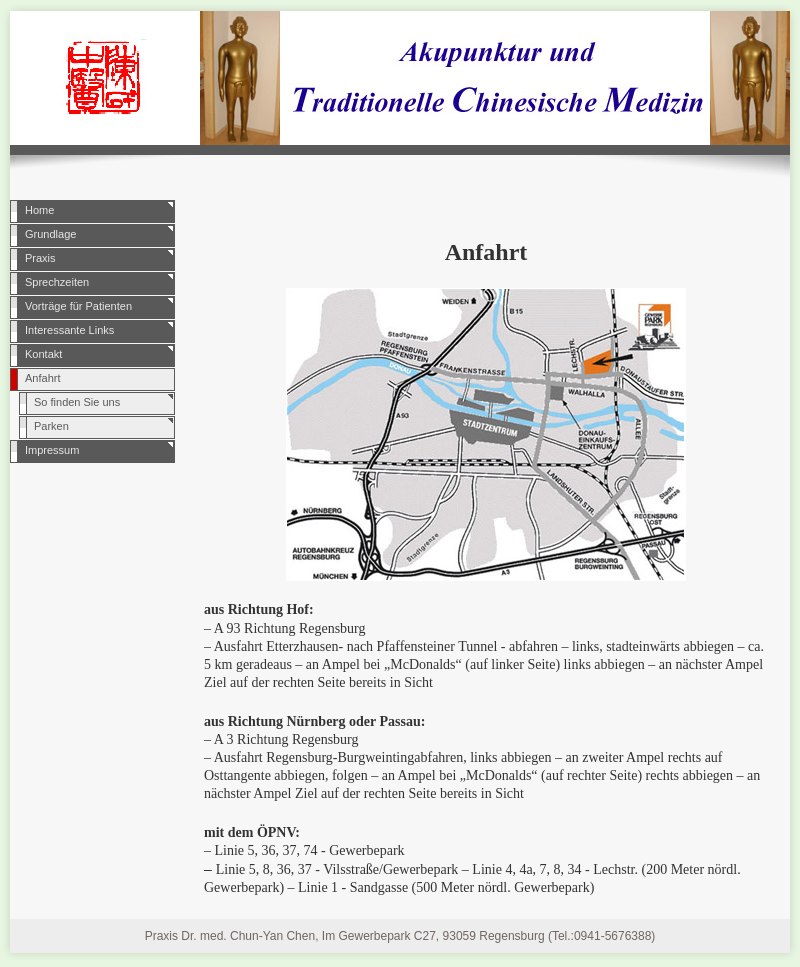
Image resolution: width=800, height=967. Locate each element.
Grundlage (50, 234)
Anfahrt (42, 378)
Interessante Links (69, 330)
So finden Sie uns (77, 402)
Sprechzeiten (57, 282)
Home (39, 210)
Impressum (52, 450)
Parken (51, 426)
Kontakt (43, 354)
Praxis (40, 258)
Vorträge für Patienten (78, 306)
